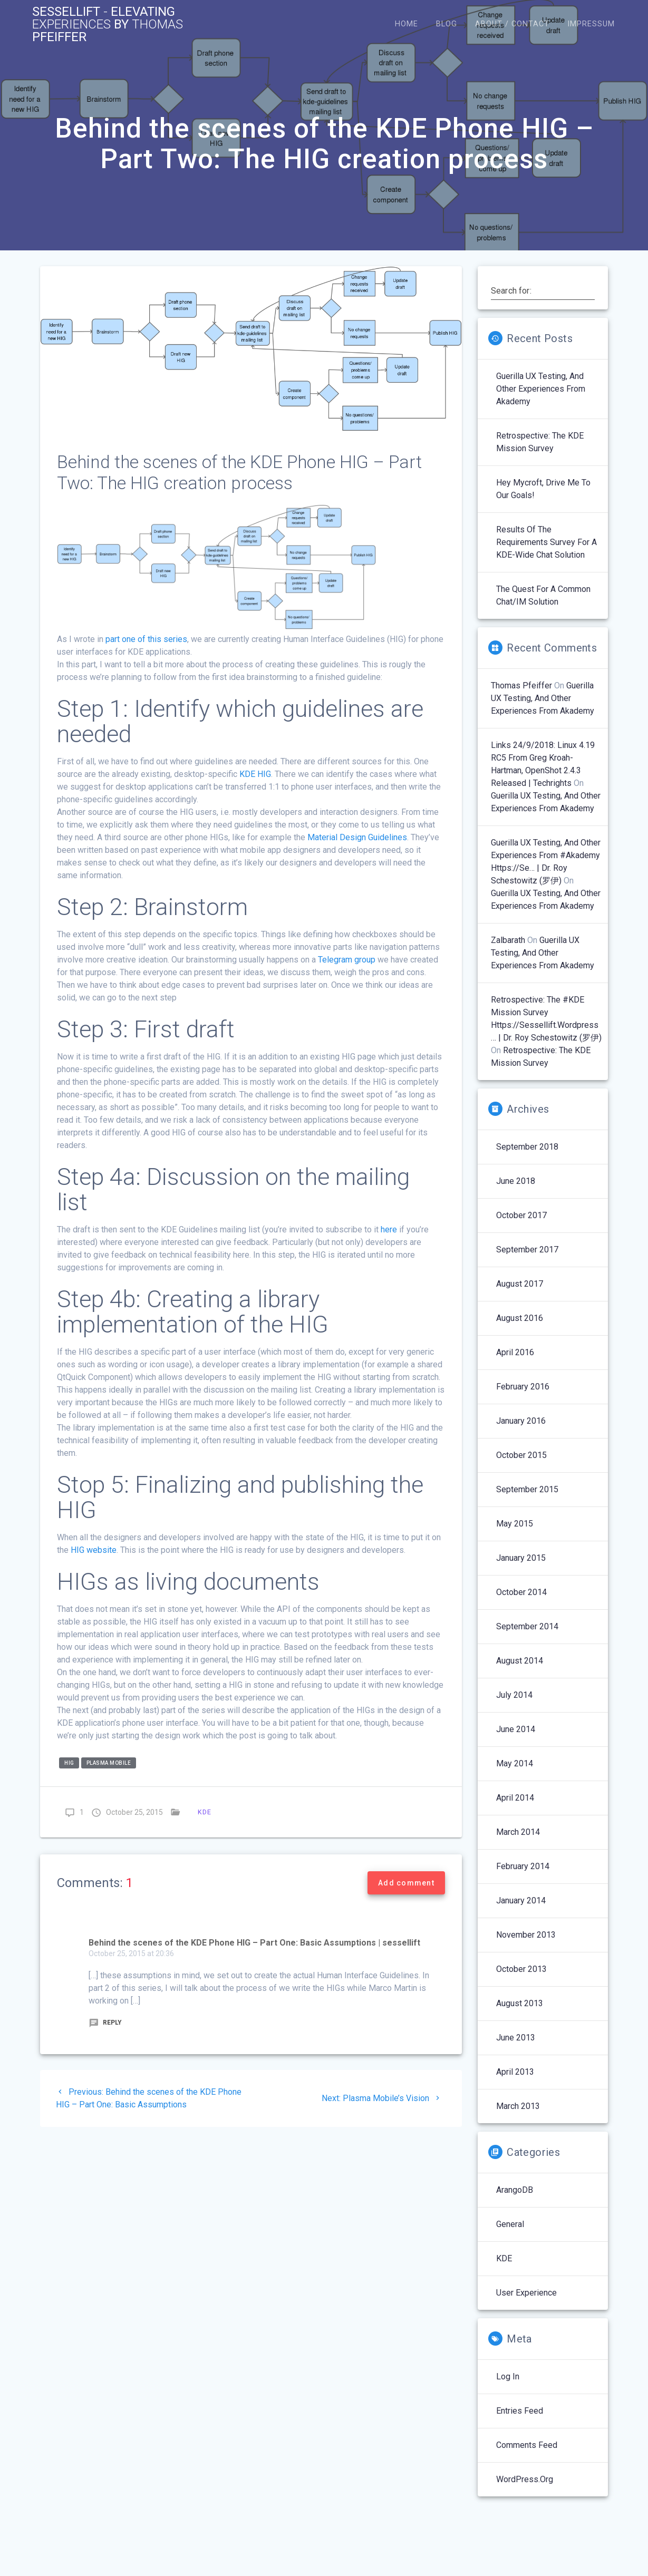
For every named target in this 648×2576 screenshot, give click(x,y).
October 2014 (521, 1592)
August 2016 (519, 1318)
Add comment (406, 1883)
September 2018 (527, 1147)
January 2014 (521, 1900)
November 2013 (526, 1935)
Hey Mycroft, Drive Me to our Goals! (543, 489)
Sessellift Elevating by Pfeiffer (107, 24)
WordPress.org (524, 2479)
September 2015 (527, 1489)
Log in (507, 2376)
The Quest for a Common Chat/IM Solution (543, 595)
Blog (446, 24)
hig (69, 1763)
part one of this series (146, 639)
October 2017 (521, 1215)
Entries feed (519, 2411)
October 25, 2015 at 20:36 (131, 1953)
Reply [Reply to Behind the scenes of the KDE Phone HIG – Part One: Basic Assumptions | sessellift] (105, 2022)
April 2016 (515, 1352)
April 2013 (515, 2072)
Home (406, 24)
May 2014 (514, 1763)
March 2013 (518, 2106)
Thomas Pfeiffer (521, 686)
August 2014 (519, 1661)
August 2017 (519, 1284)
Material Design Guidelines (357, 837)
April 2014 (515, 1798)
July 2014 (514, 1695)
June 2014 (515, 1729)
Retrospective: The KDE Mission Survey (540, 442)
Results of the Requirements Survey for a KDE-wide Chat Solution (546, 542)
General (510, 2224)
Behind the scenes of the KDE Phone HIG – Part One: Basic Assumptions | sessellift (254, 1943)
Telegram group (346, 960)
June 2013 (515, 2038)
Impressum (591, 24)
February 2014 (522, 1866)
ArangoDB (514, 2190)
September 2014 (527, 1626)
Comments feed (526, 2445)
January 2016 (521, 1421)
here (389, 1229)
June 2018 (515, 1181)
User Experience (526, 2293)
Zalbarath (508, 940)
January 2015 (521, 1558)
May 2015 (514, 1524)
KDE (204, 1812)
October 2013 (521, 1969)
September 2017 (527, 1250)
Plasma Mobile (108, 1763)
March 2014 (518, 1832)
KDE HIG (255, 774)
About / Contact (512, 24)
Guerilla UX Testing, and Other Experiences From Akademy (540, 388)
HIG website (94, 1550)
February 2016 (522, 1387)
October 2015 (521, 1455)
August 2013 (519, 2003)
